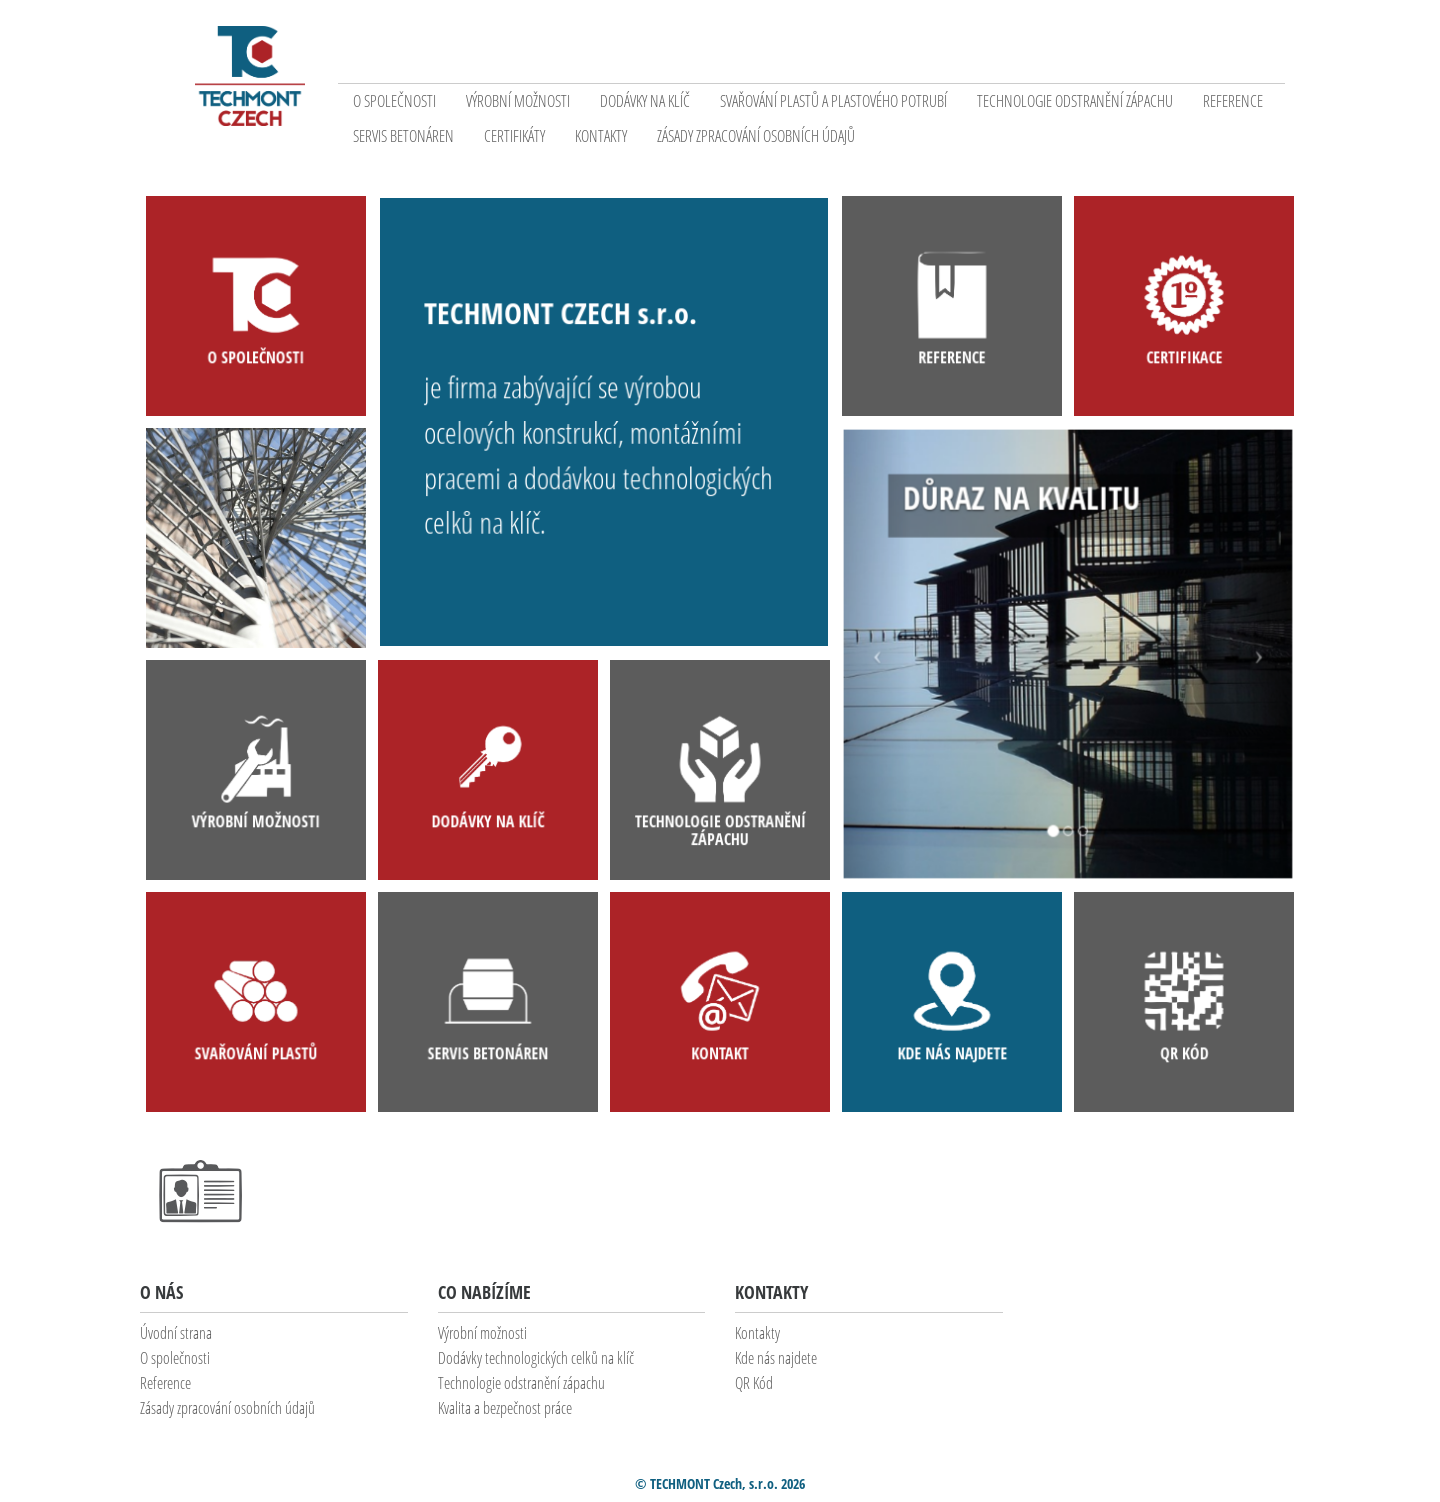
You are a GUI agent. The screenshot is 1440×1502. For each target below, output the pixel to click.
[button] (886, 653)
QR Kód (754, 1383)
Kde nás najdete (776, 1358)
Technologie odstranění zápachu (1075, 101)
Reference (1233, 101)
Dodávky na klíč (645, 101)
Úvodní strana (176, 1333)
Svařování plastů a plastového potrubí (833, 101)
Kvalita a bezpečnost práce (505, 1408)
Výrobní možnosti (518, 101)
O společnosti (394, 101)
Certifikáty (514, 136)
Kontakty (601, 136)
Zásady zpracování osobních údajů (756, 136)
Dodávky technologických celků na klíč (536, 1358)
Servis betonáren (403, 136)
